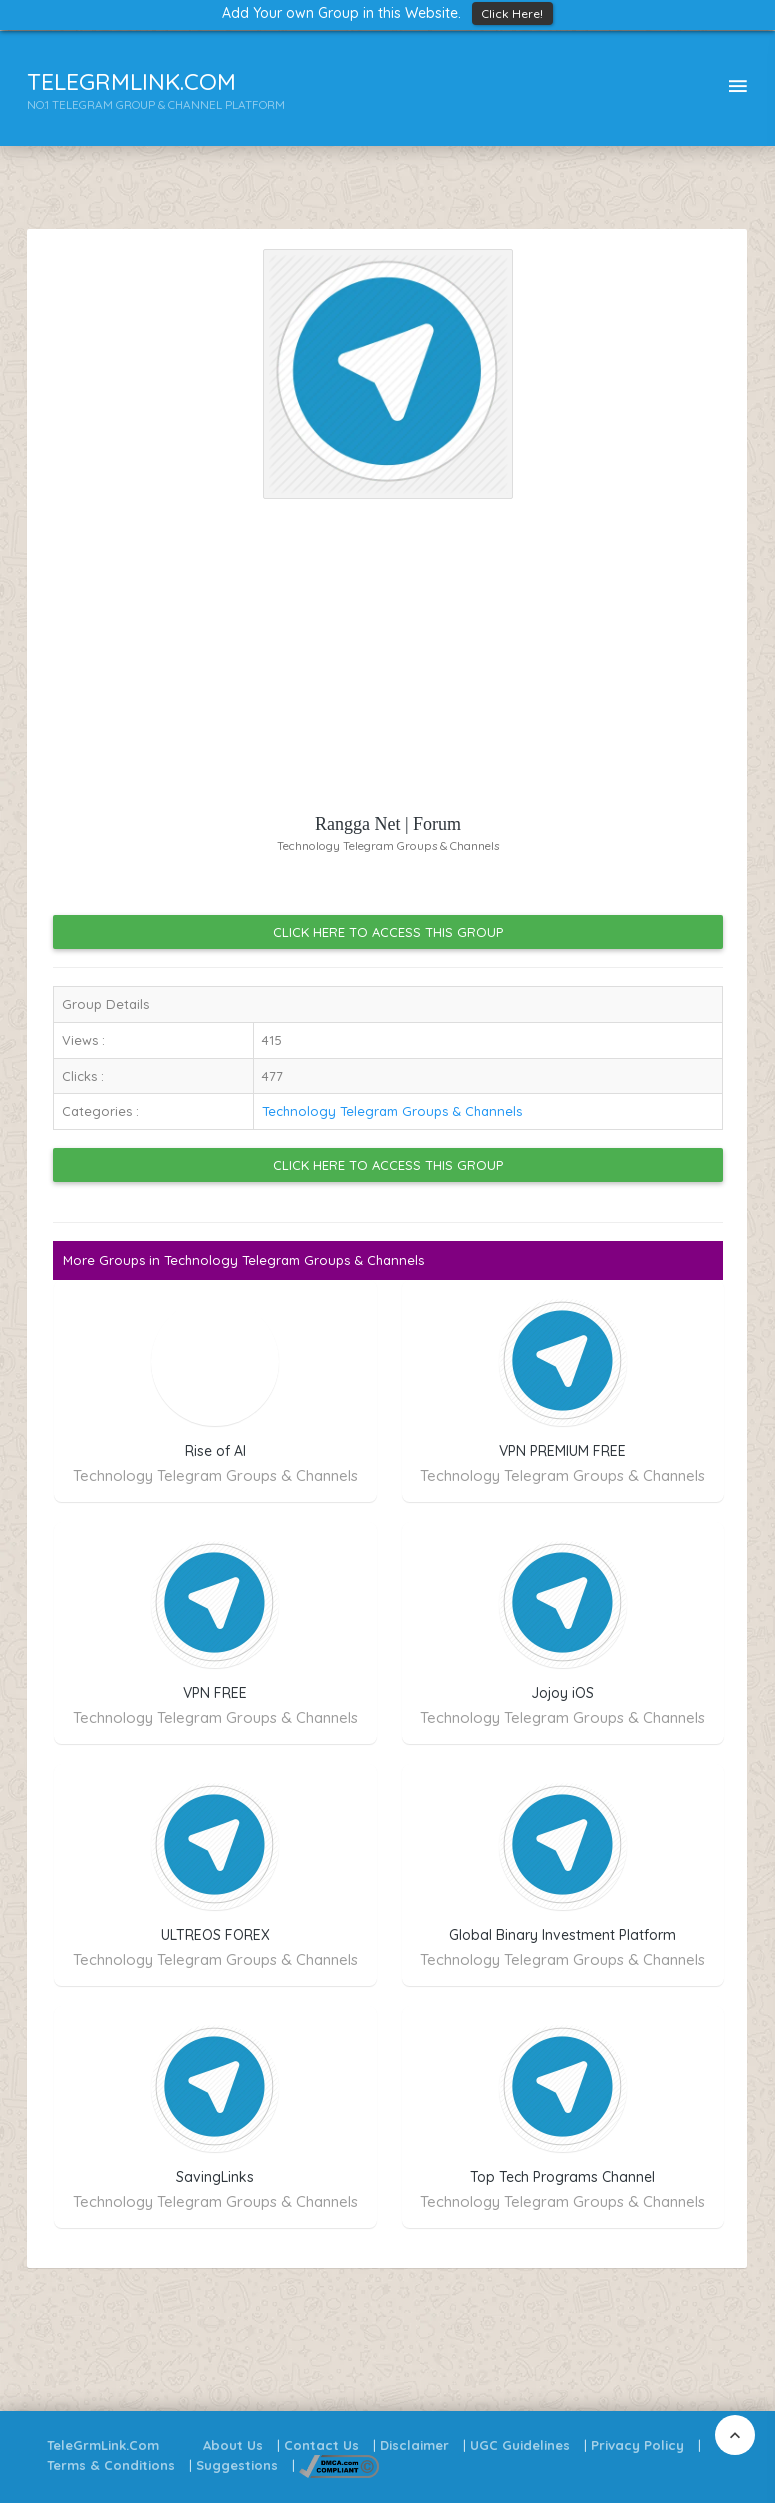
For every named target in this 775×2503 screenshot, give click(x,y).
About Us (233, 2445)
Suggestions (237, 2465)
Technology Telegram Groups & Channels (392, 1111)
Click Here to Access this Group (388, 932)
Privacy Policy (637, 2445)
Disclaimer (414, 2445)
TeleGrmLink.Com (103, 2445)
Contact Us (321, 2445)
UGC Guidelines (520, 2445)
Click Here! (512, 13)
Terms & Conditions (111, 2465)
